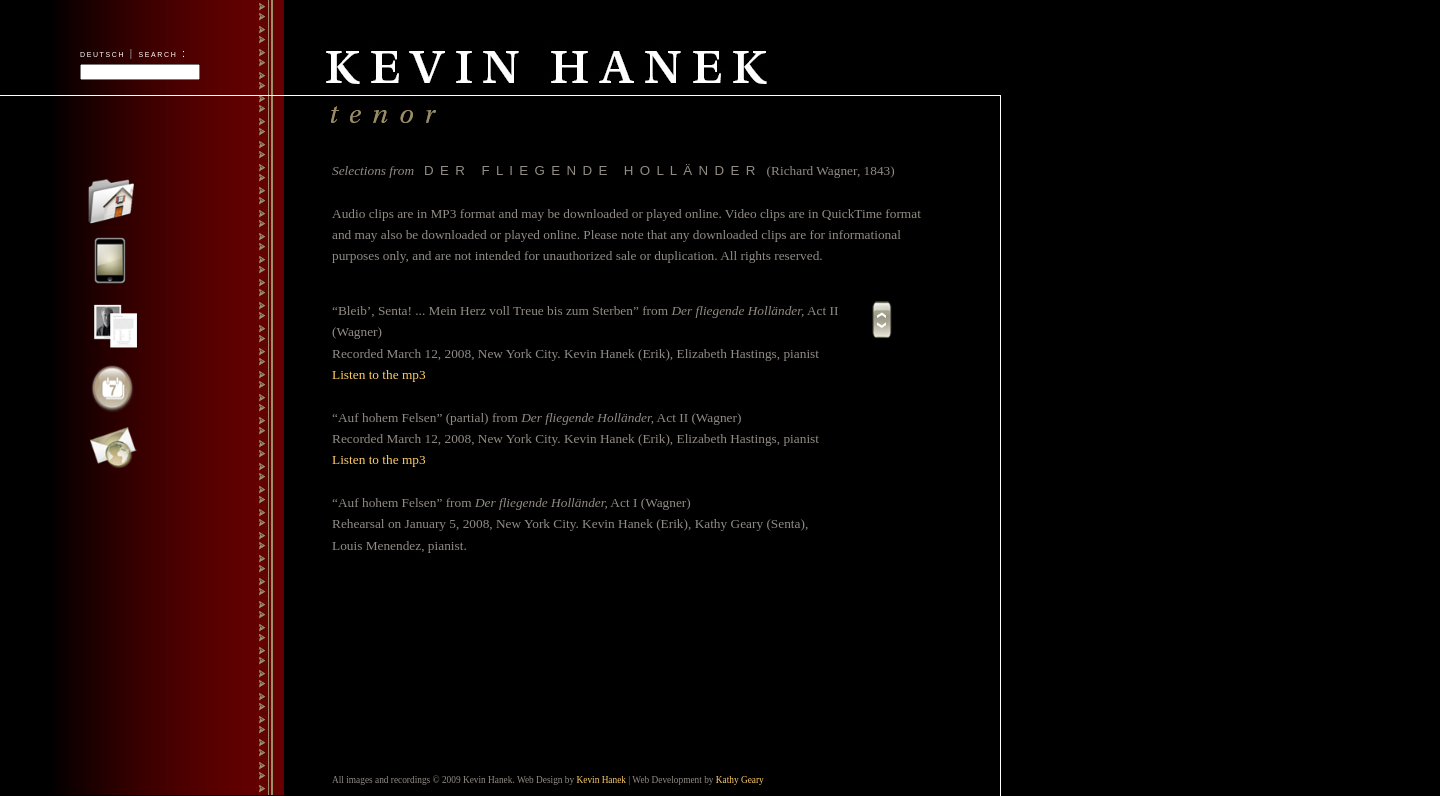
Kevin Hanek (601, 780)
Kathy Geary (740, 780)
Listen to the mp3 (379, 374)
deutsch (102, 53)
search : (163, 53)
